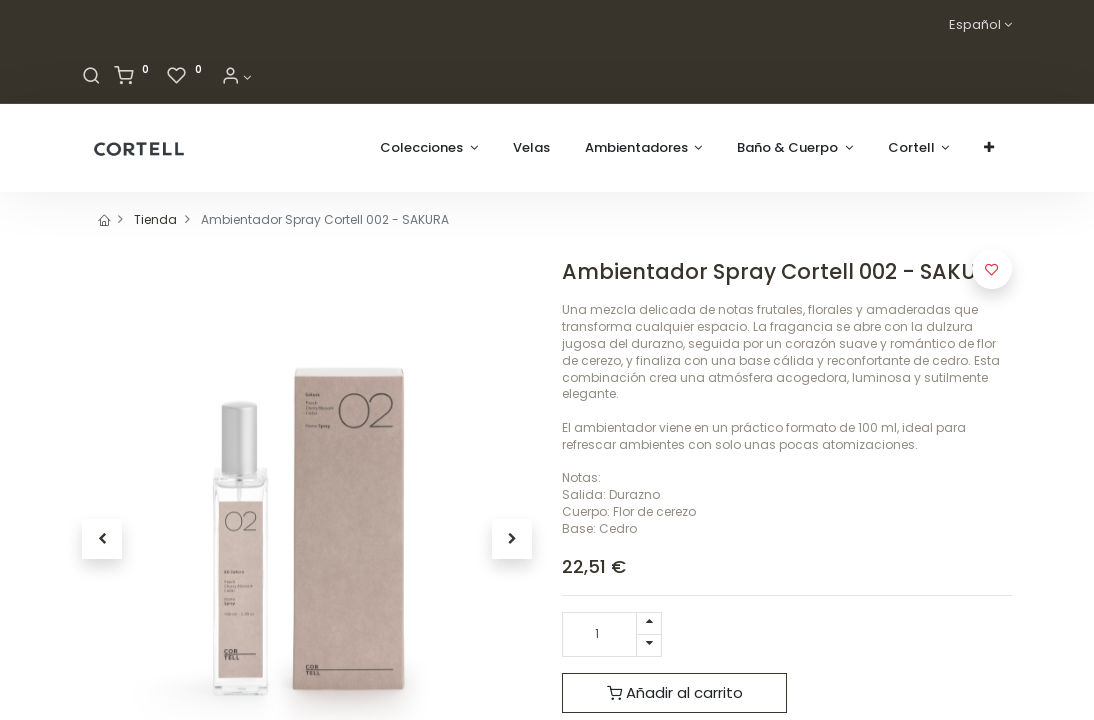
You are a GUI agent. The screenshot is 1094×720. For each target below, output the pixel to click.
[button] (989, 148)
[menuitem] (531, 148)
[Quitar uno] (649, 645)
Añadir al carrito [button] (675, 692)
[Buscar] (91, 77)
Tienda (155, 219)
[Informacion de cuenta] (236, 77)
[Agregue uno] (649, 623)
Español (975, 25)
